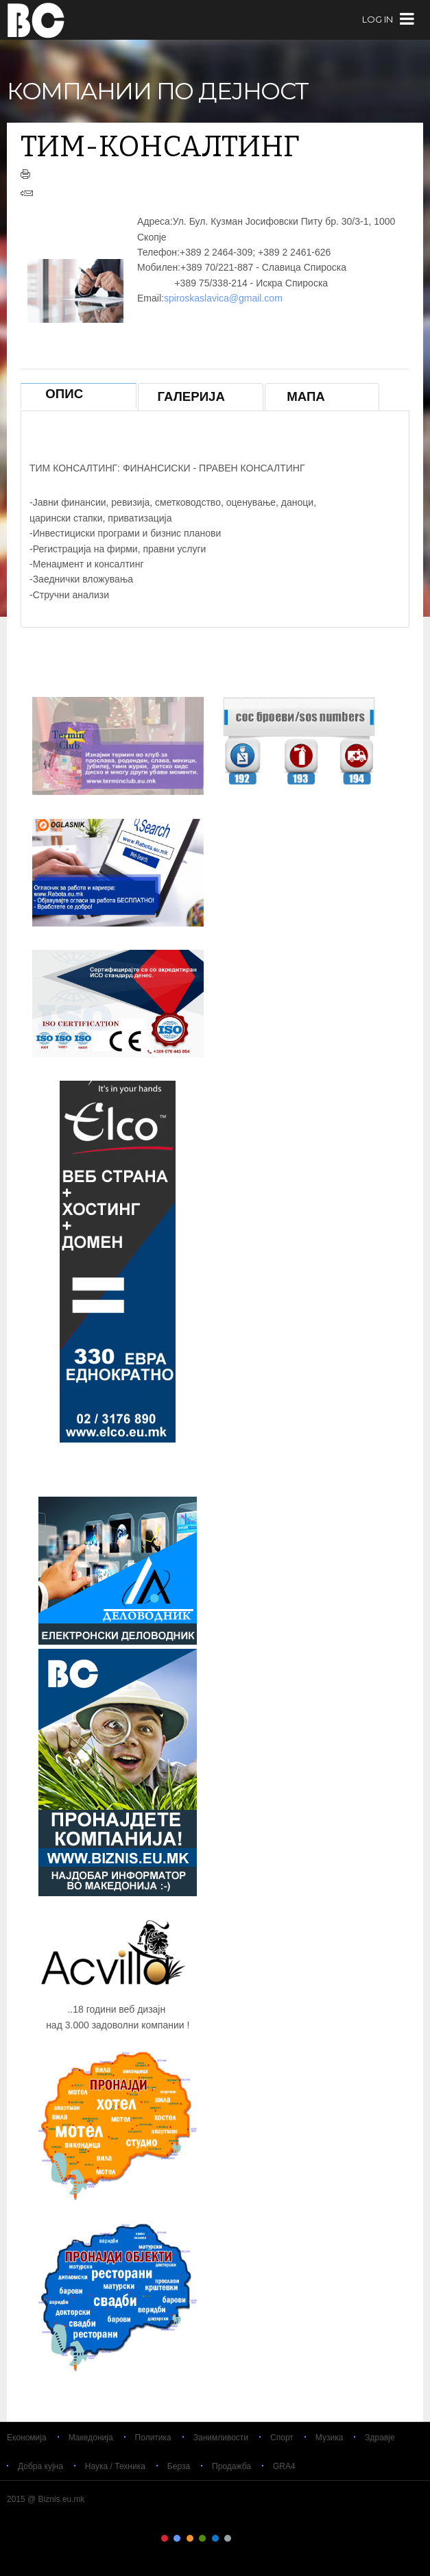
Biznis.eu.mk (36, 20)
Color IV (202, 2538)
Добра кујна (40, 2466)
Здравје (379, 2437)
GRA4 (284, 2466)
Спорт (282, 2437)
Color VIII (253, 2538)
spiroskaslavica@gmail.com (223, 298)
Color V (215, 2538)
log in (377, 19)
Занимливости (220, 2437)
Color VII (240, 2538)
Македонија (91, 2437)
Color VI (227, 2538)
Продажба (231, 2466)
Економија (27, 2437)
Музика (329, 2437)
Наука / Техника (115, 2466)
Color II (177, 2538)
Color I (164, 2538)
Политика (153, 2437)
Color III (190, 2538)
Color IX (265, 2538)
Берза (178, 2466)
